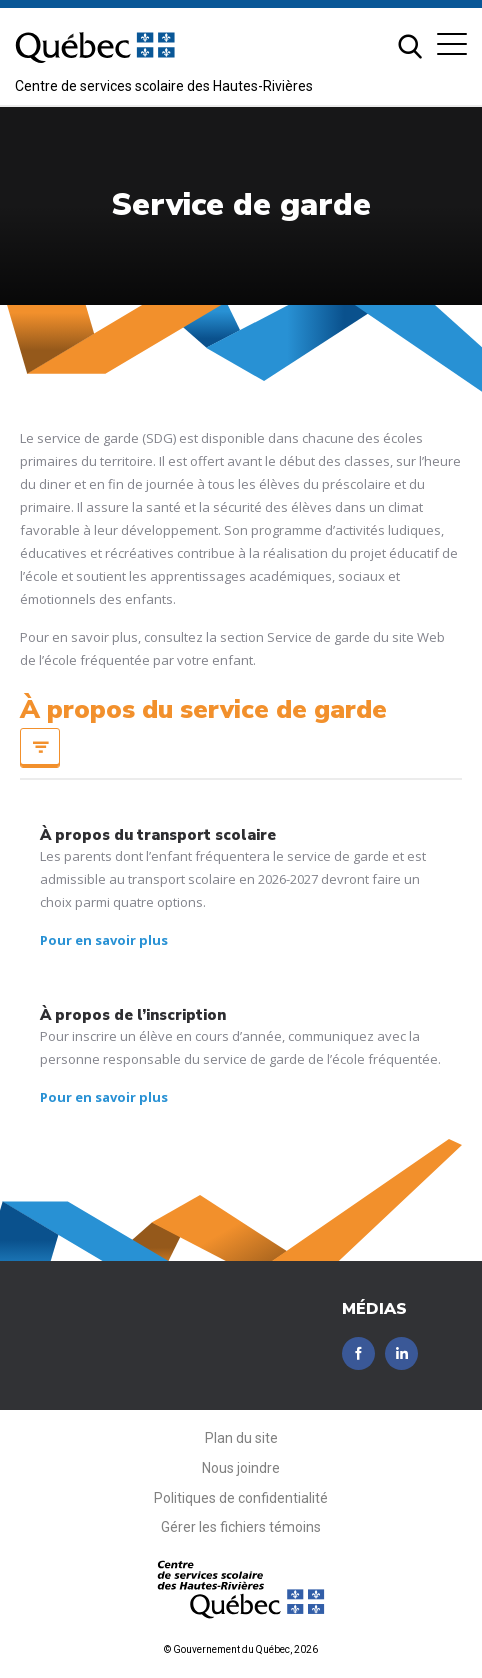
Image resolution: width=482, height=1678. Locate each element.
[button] (452, 44)
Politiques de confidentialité (241, 1498)
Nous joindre (241, 1468)
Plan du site (241, 1438)
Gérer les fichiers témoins (241, 1527)
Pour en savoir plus (104, 940)
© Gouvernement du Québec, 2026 (241, 1649)
